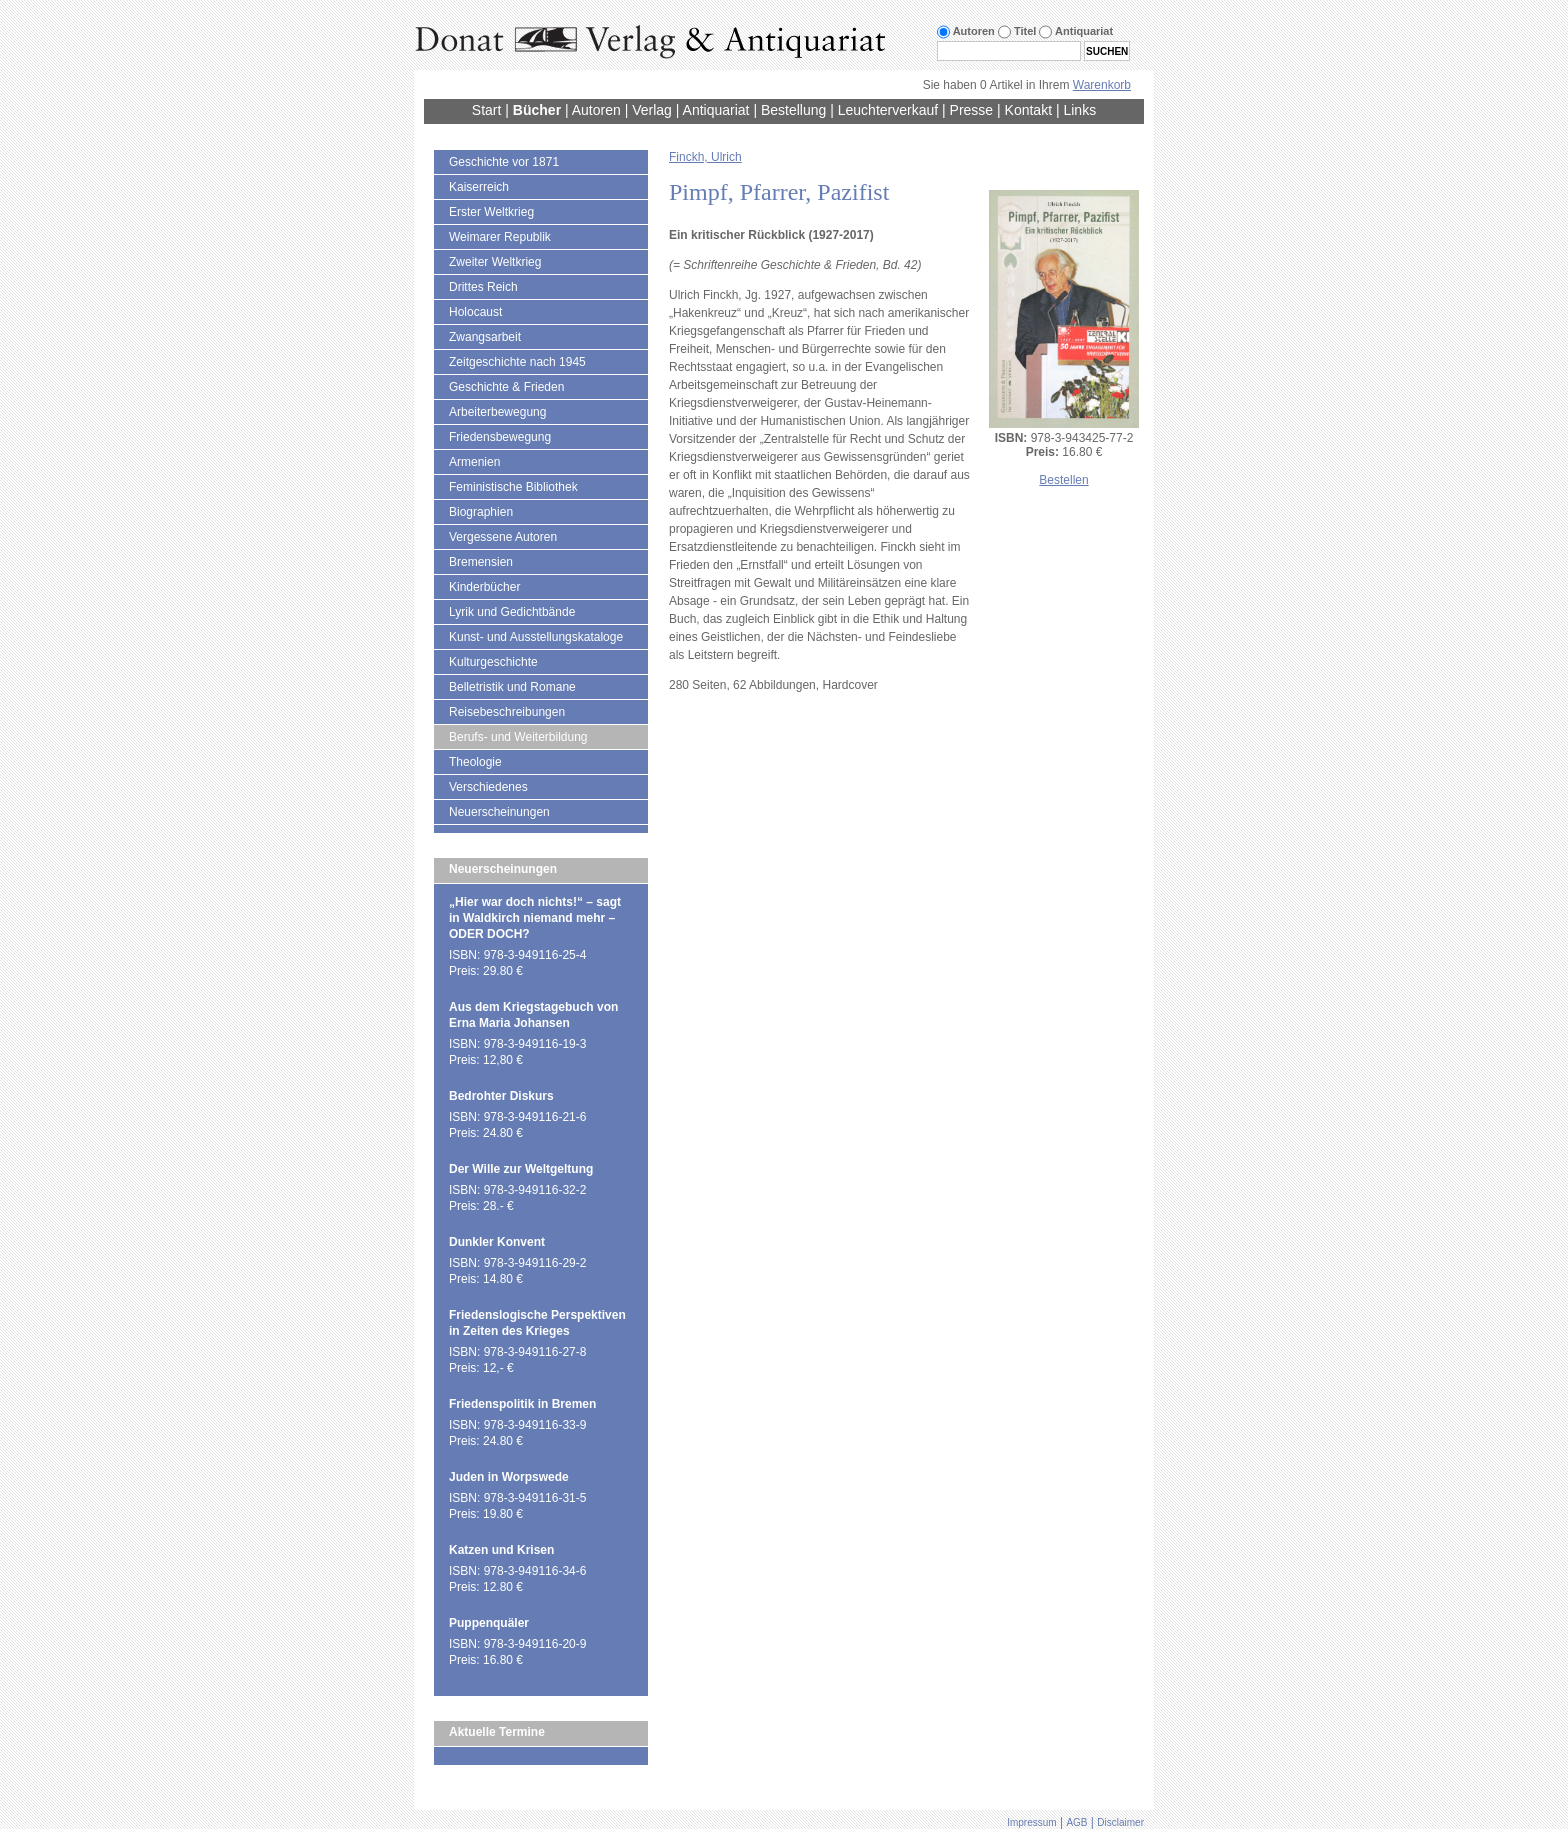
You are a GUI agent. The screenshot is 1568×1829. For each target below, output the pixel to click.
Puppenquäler (489, 1623)
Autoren (596, 110)
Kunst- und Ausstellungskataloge (536, 637)
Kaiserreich (479, 187)
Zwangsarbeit (485, 337)
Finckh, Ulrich (705, 157)
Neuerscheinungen (499, 812)
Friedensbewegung (500, 437)
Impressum (1031, 1822)
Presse (972, 110)
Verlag (652, 110)
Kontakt (1028, 110)
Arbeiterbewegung (497, 412)
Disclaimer (1120, 1822)
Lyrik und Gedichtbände (512, 612)
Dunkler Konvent (497, 1242)
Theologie (475, 762)
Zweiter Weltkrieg (495, 262)
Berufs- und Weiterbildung (518, 737)
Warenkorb (1102, 85)
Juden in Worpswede (509, 1477)
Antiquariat (716, 110)
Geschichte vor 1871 (504, 162)
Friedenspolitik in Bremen (522, 1404)
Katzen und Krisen (501, 1550)
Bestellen (1063, 480)
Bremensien (481, 562)
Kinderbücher (484, 587)
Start (487, 110)
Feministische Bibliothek (513, 487)
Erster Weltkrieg (491, 212)
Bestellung (793, 110)
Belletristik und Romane (512, 687)
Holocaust (475, 312)
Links (1079, 110)
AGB (1076, 1822)
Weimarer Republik (500, 237)
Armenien (474, 462)
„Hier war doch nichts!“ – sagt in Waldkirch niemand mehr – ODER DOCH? (535, 918)
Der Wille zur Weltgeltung (521, 1169)
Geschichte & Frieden (506, 387)
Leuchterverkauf (888, 110)
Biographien (481, 512)
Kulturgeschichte (493, 662)
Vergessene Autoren (503, 537)
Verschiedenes (488, 787)
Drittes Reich (483, 287)
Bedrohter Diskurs (501, 1096)
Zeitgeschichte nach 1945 (517, 362)
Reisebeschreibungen (507, 712)
